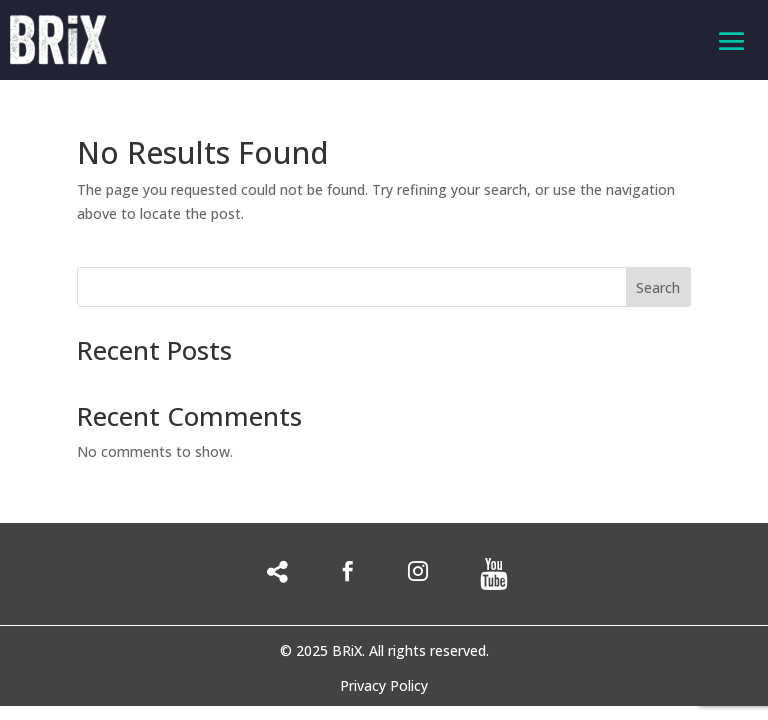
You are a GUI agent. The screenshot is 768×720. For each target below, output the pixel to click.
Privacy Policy (384, 687)
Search (658, 287)
